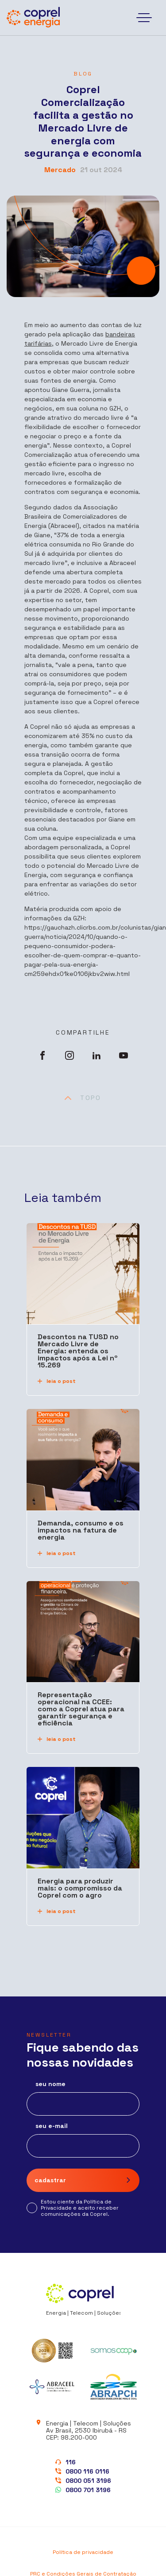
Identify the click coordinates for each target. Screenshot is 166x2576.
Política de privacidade (83, 2552)
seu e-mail (51, 2126)
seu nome (50, 2084)
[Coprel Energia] (33, 18)
